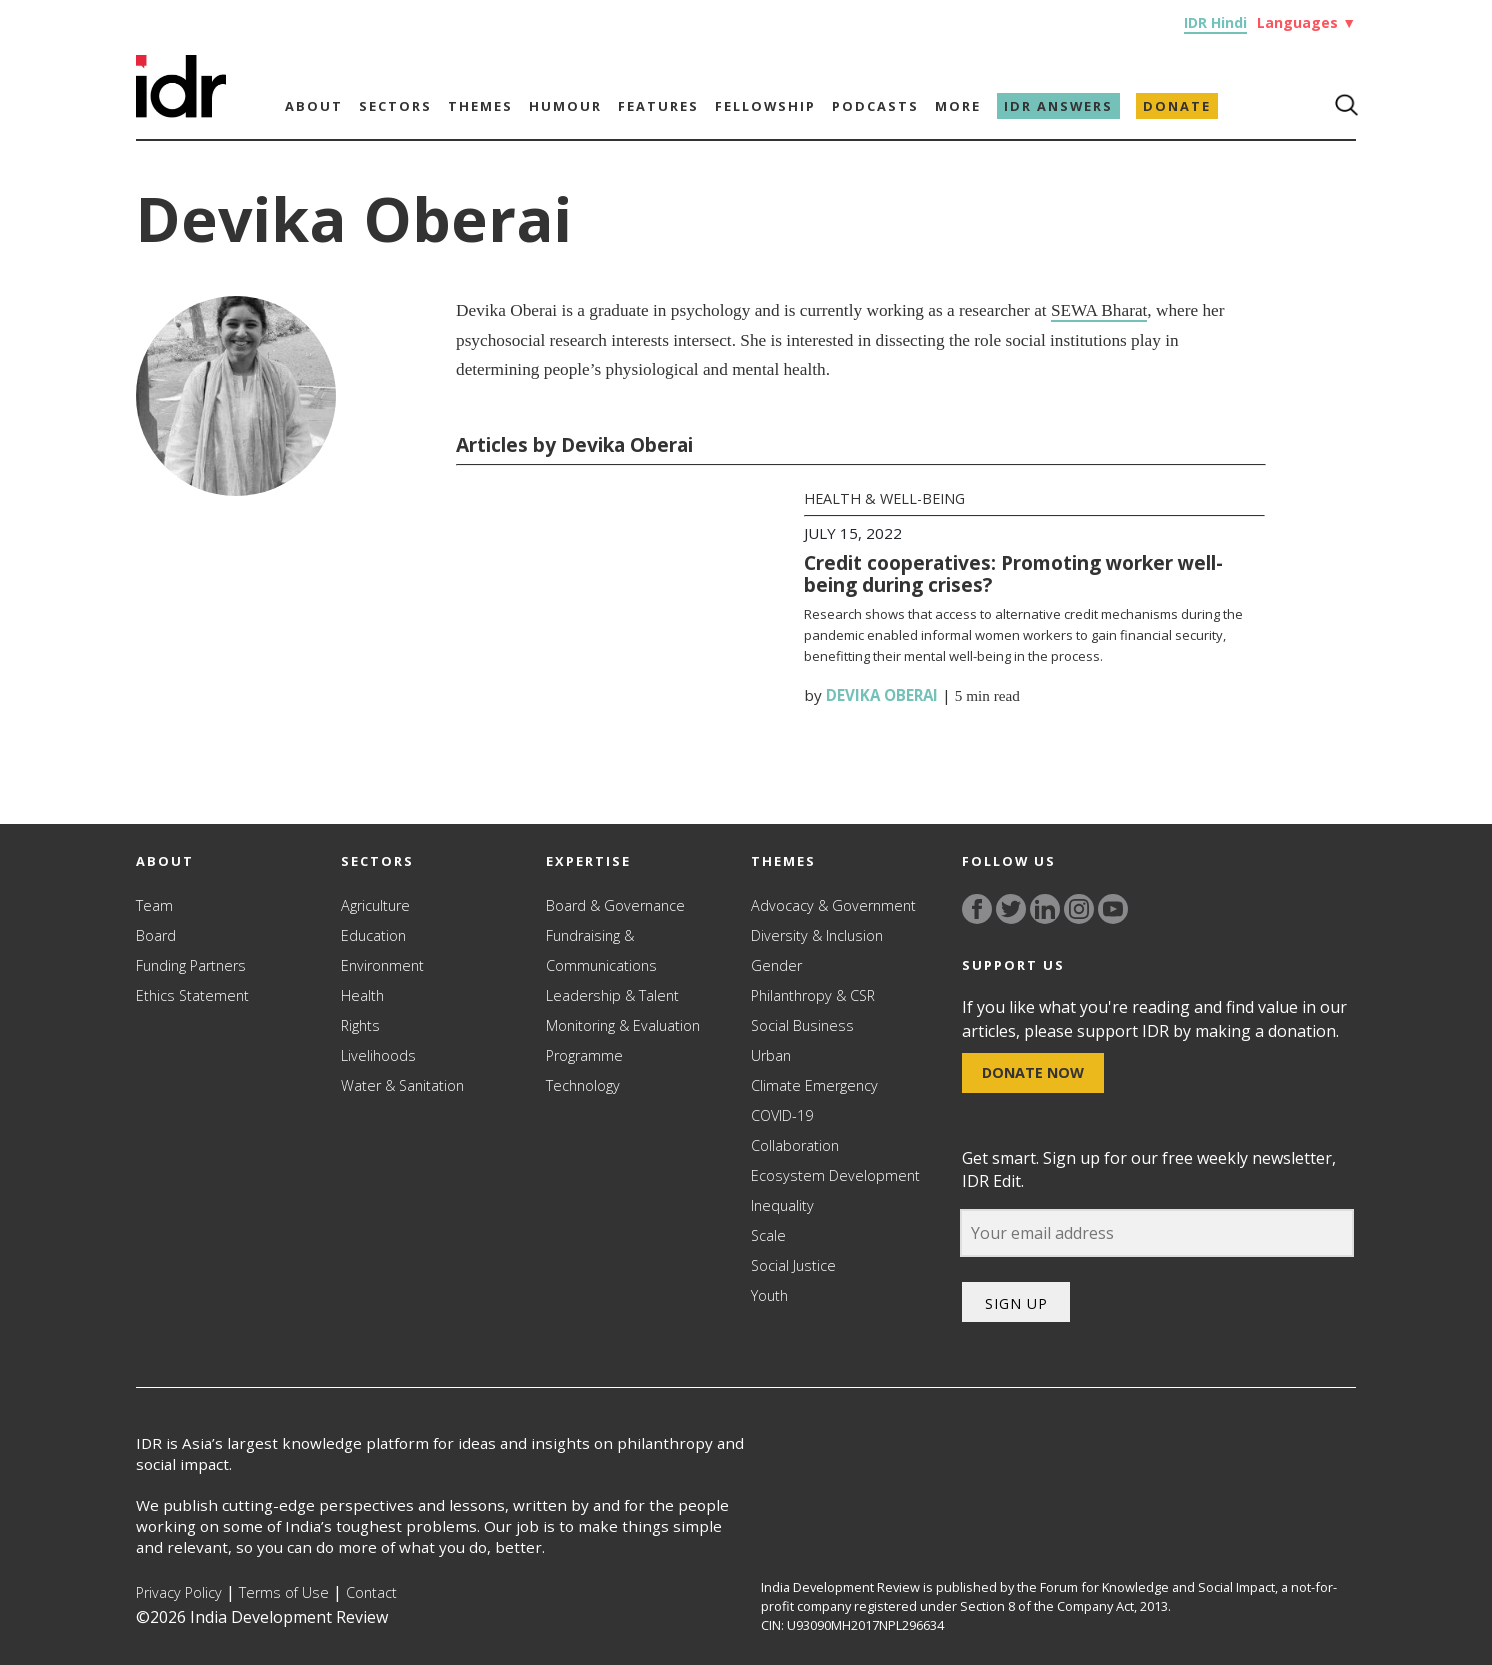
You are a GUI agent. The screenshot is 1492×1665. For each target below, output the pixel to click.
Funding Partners (191, 965)
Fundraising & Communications (601, 950)
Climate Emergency (814, 1085)
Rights (360, 1025)
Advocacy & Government (833, 905)
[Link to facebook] (977, 909)
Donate (1177, 106)
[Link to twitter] (1011, 909)
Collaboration (795, 1145)
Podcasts (875, 106)
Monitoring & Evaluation (623, 1025)
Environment (382, 965)
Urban (771, 1055)
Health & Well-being (884, 498)
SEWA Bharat (1099, 310)
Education (373, 935)
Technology (583, 1085)
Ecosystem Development (835, 1175)
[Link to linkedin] (1045, 909)
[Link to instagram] (1079, 909)
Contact (371, 1592)
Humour (565, 106)
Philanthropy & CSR (813, 995)
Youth (769, 1295)
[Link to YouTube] (1113, 909)
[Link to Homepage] (181, 112)
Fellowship (765, 106)
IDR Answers (1058, 106)
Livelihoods (378, 1055)
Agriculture (375, 905)
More (958, 106)
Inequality (782, 1205)
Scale (768, 1235)
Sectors (395, 106)
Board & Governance (615, 905)
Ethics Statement (192, 995)
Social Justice (793, 1265)
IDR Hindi (1215, 22)
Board (156, 935)
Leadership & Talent (612, 995)
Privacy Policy (179, 1592)
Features (658, 106)
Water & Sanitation (402, 1085)
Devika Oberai (882, 695)
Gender (776, 965)
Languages (1306, 22)
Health (362, 995)
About (314, 106)
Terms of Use (284, 1592)
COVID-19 (782, 1115)
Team (154, 905)
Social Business (802, 1025)
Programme (584, 1055)
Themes (480, 106)
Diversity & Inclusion (817, 935)
